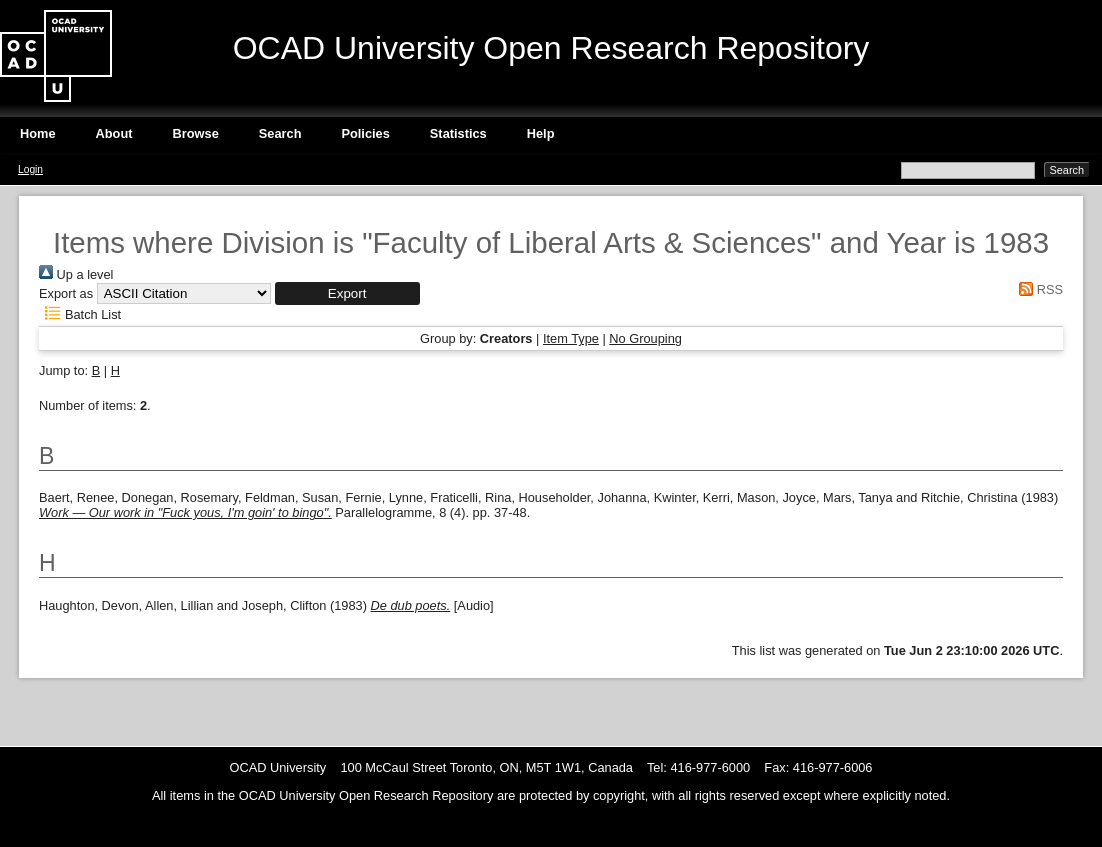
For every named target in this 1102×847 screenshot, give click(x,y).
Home (38, 133)
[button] (347, 293)
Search (280, 133)
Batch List (80, 314)
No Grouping (645, 338)
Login (30, 169)
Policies (365, 133)
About (114, 133)
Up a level (76, 274)
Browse (196, 133)
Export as (66, 293)
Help (541, 133)
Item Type (571, 338)
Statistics (458, 133)
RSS (1038, 289)
